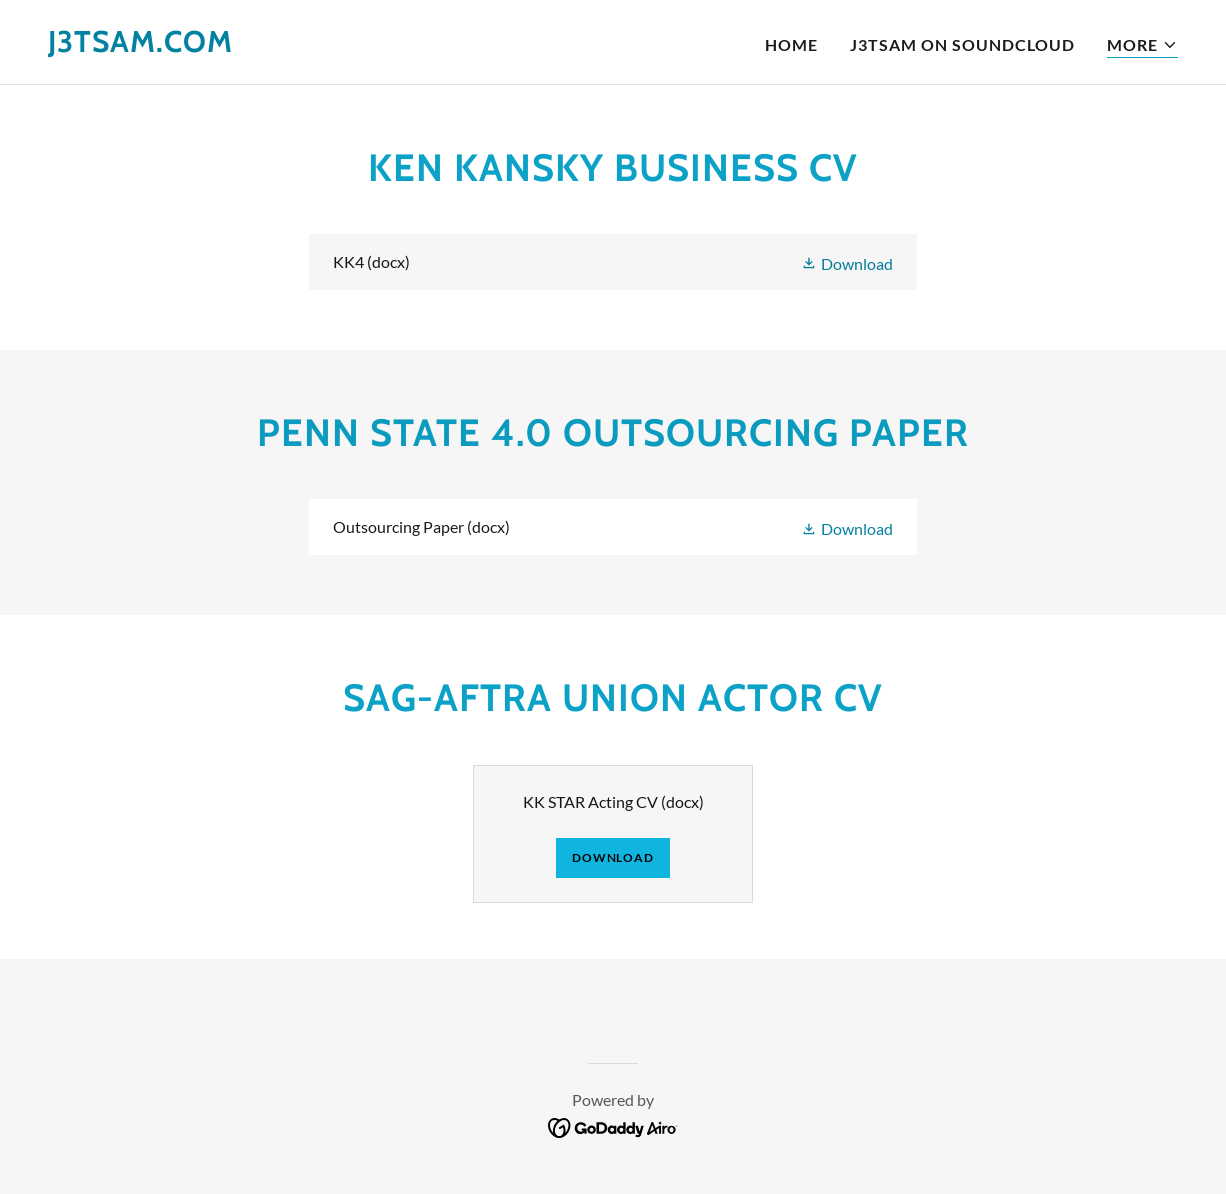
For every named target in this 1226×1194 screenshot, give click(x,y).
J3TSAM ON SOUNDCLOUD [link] (962, 44)
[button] (1142, 45)
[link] (140, 45)
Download (612, 857)
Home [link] (791, 44)
